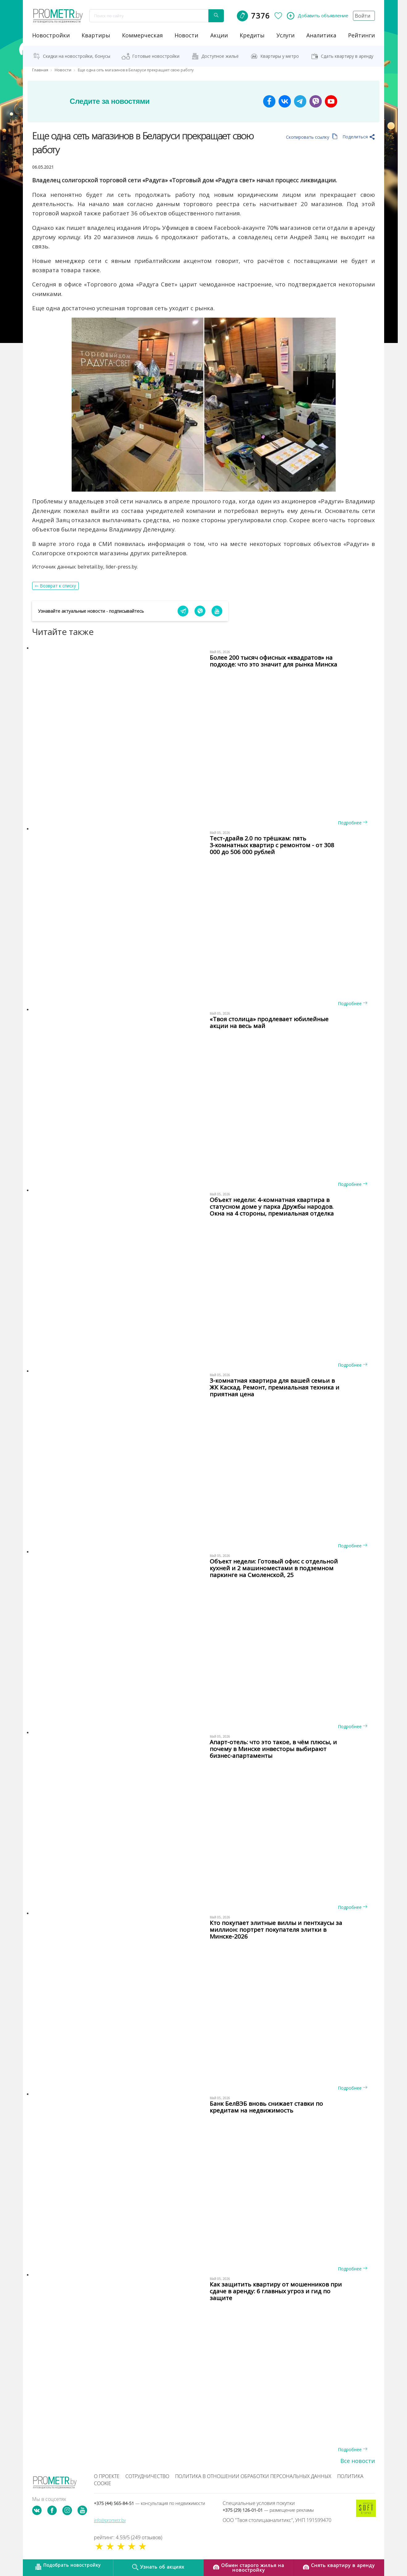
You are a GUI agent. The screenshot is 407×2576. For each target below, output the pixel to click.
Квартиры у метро (279, 56)
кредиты (252, 35)
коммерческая (142, 35)
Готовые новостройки (155, 56)
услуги (285, 35)
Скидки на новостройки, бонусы (76, 56)
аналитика (321, 35)
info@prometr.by (110, 2520)
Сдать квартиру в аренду (347, 56)
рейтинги (361, 35)
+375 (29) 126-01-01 (268, 2510)
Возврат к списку (58, 586)
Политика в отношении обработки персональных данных (253, 2476)
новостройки (51, 35)
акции (219, 35)
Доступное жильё (220, 56)
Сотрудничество (147, 2476)
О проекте (107, 2476)
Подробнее (352, 823)
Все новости (357, 2460)
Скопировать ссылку (312, 137)
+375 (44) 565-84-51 (149, 2503)
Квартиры (96, 35)
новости (186, 35)
